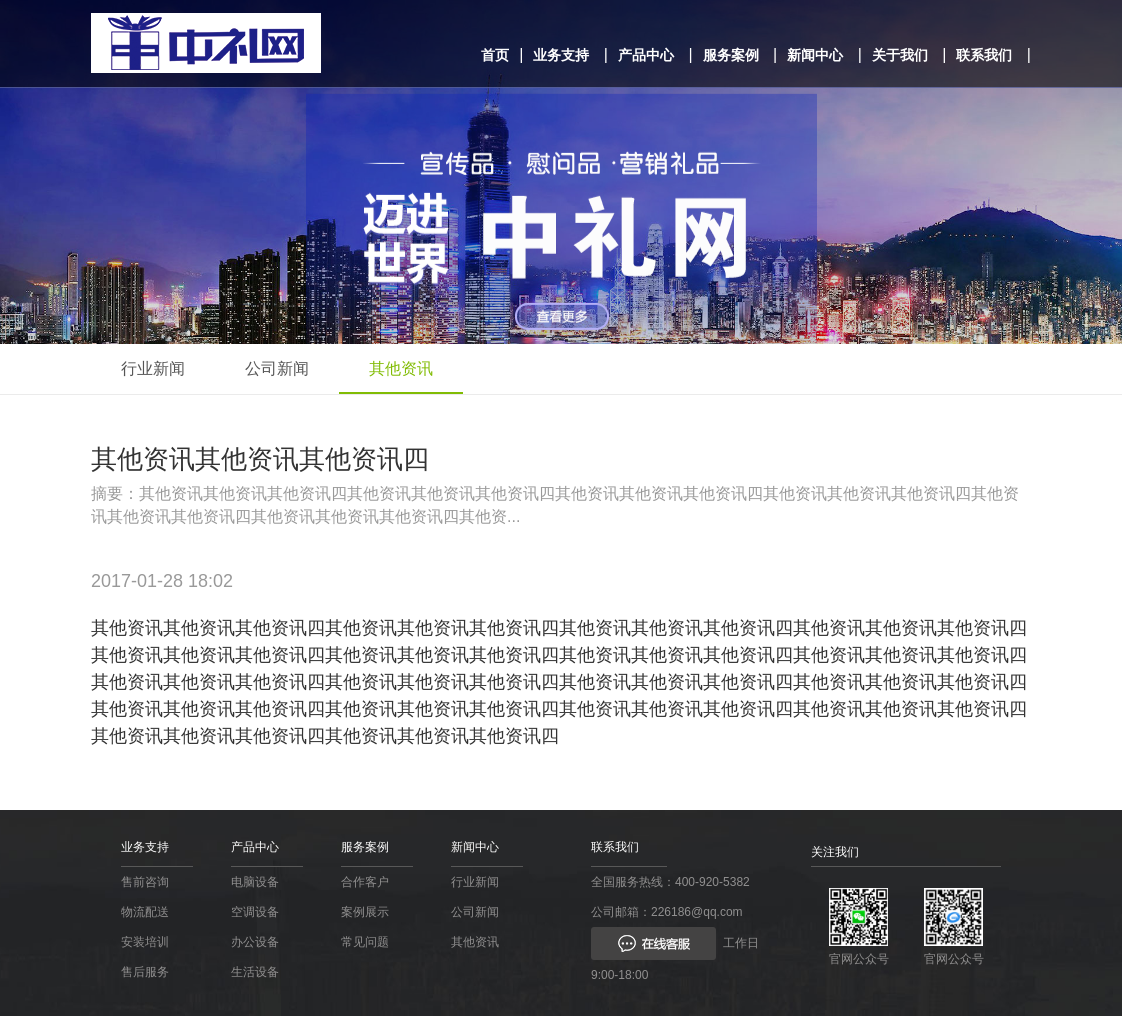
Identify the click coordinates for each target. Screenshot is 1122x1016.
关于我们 (900, 55)
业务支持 (561, 55)
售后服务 (145, 972)
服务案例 (731, 55)
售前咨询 (145, 882)
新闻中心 (815, 55)
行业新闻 (153, 368)
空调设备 (255, 912)
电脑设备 (255, 882)
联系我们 (984, 55)
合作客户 (365, 882)
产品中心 (646, 55)
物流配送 (145, 912)
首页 (495, 55)
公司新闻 (277, 368)
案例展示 (365, 912)
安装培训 (145, 942)
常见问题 (365, 942)
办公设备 (255, 942)
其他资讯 (401, 368)
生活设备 (255, 972)
